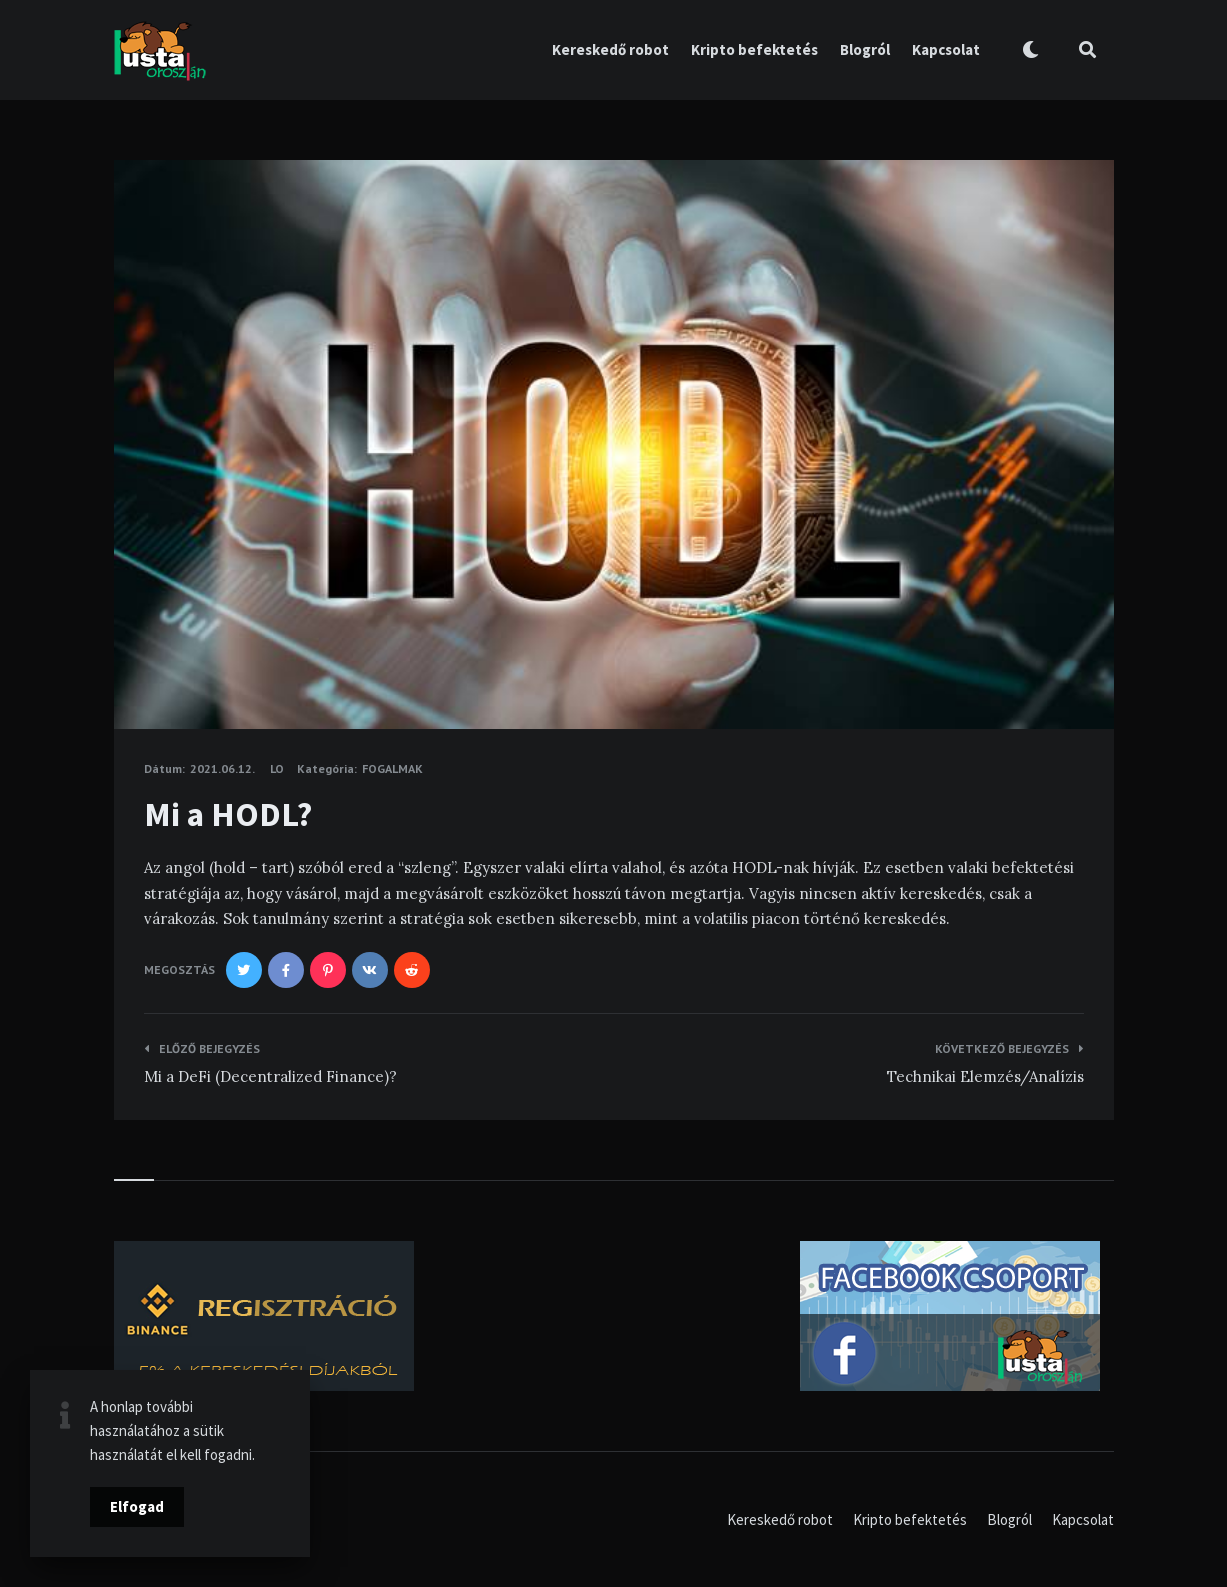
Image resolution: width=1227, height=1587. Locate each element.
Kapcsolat (946, 49)
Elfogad (137, 1506)
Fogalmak (392, 768)
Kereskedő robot (610, 49)
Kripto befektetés (754, 49)
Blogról (865, 49)
